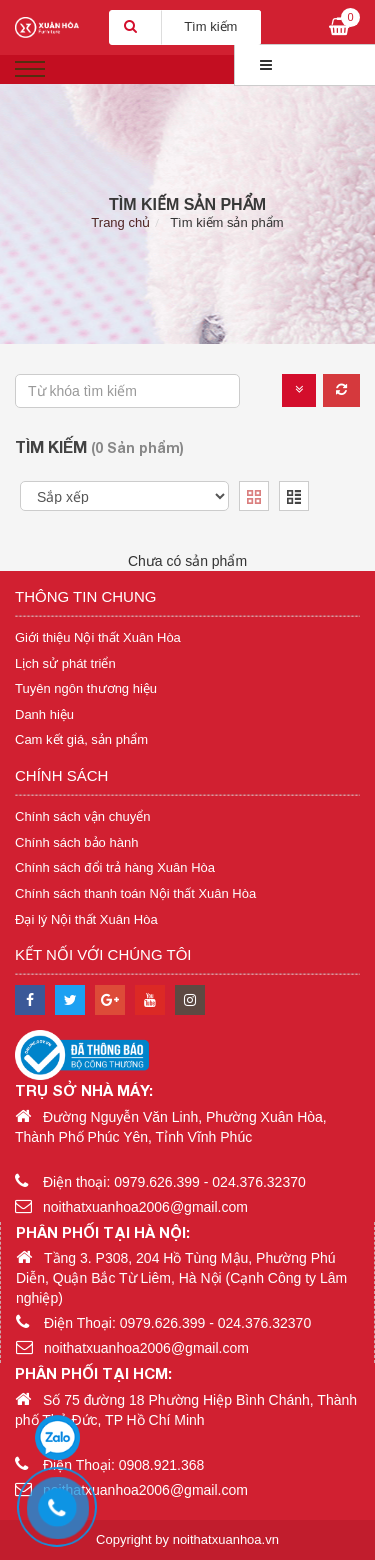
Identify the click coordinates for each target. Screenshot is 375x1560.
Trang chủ (120, 222)
